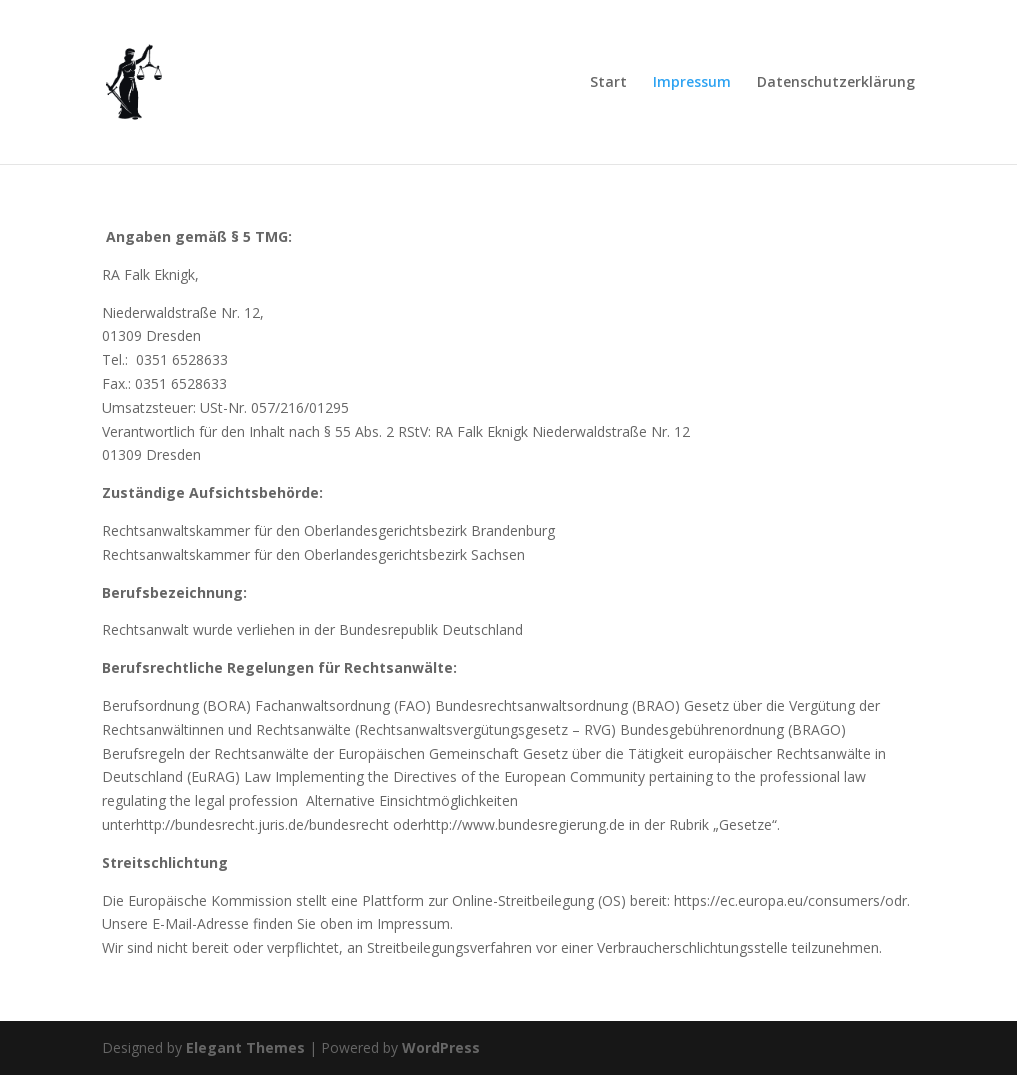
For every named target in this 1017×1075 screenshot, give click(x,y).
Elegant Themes (245, 1047)
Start (608, 83)
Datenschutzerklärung (836, 83)
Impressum (692, 83)
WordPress (441, 1047)
